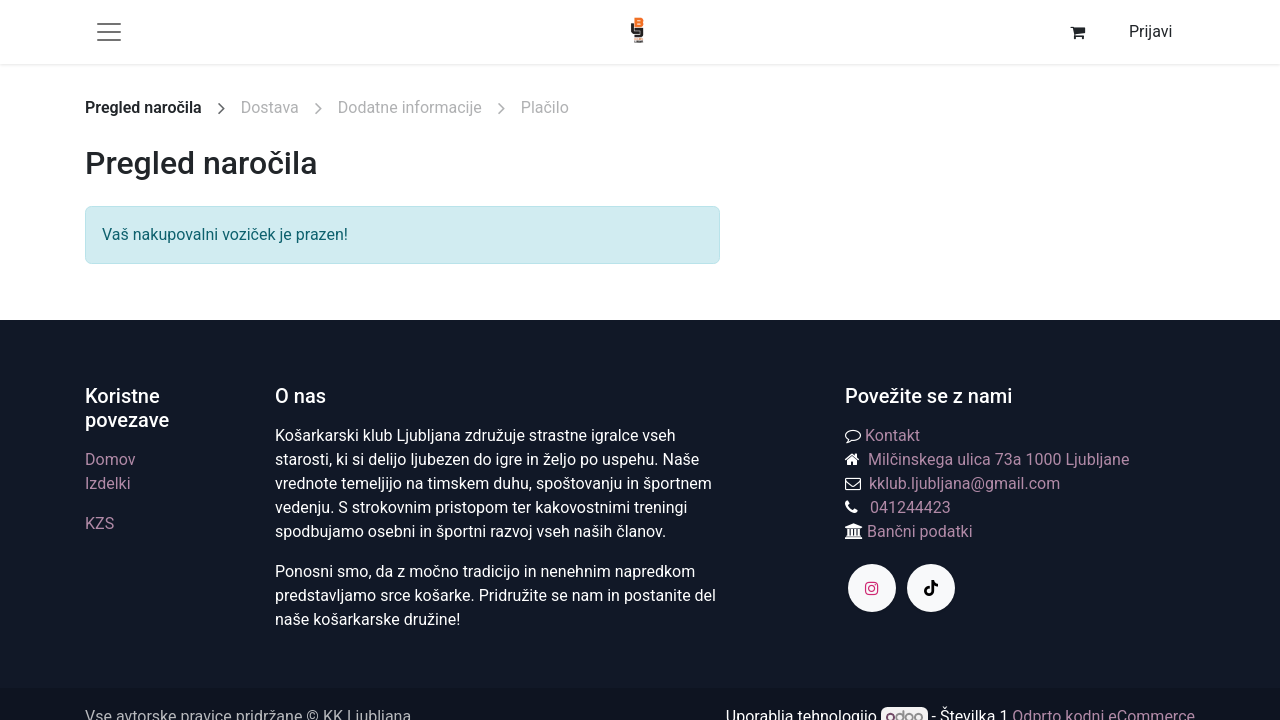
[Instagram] (872, 588)
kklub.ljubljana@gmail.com (960, 483)
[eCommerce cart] (1077, 32)
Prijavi (1150, 31)
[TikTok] (931, 588)
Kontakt (892, 435)
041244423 (910, 507)
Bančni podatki (918, 531)
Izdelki (108, 483)
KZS (99, 523)
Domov (110, 459)
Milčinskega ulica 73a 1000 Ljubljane (998, 459)
